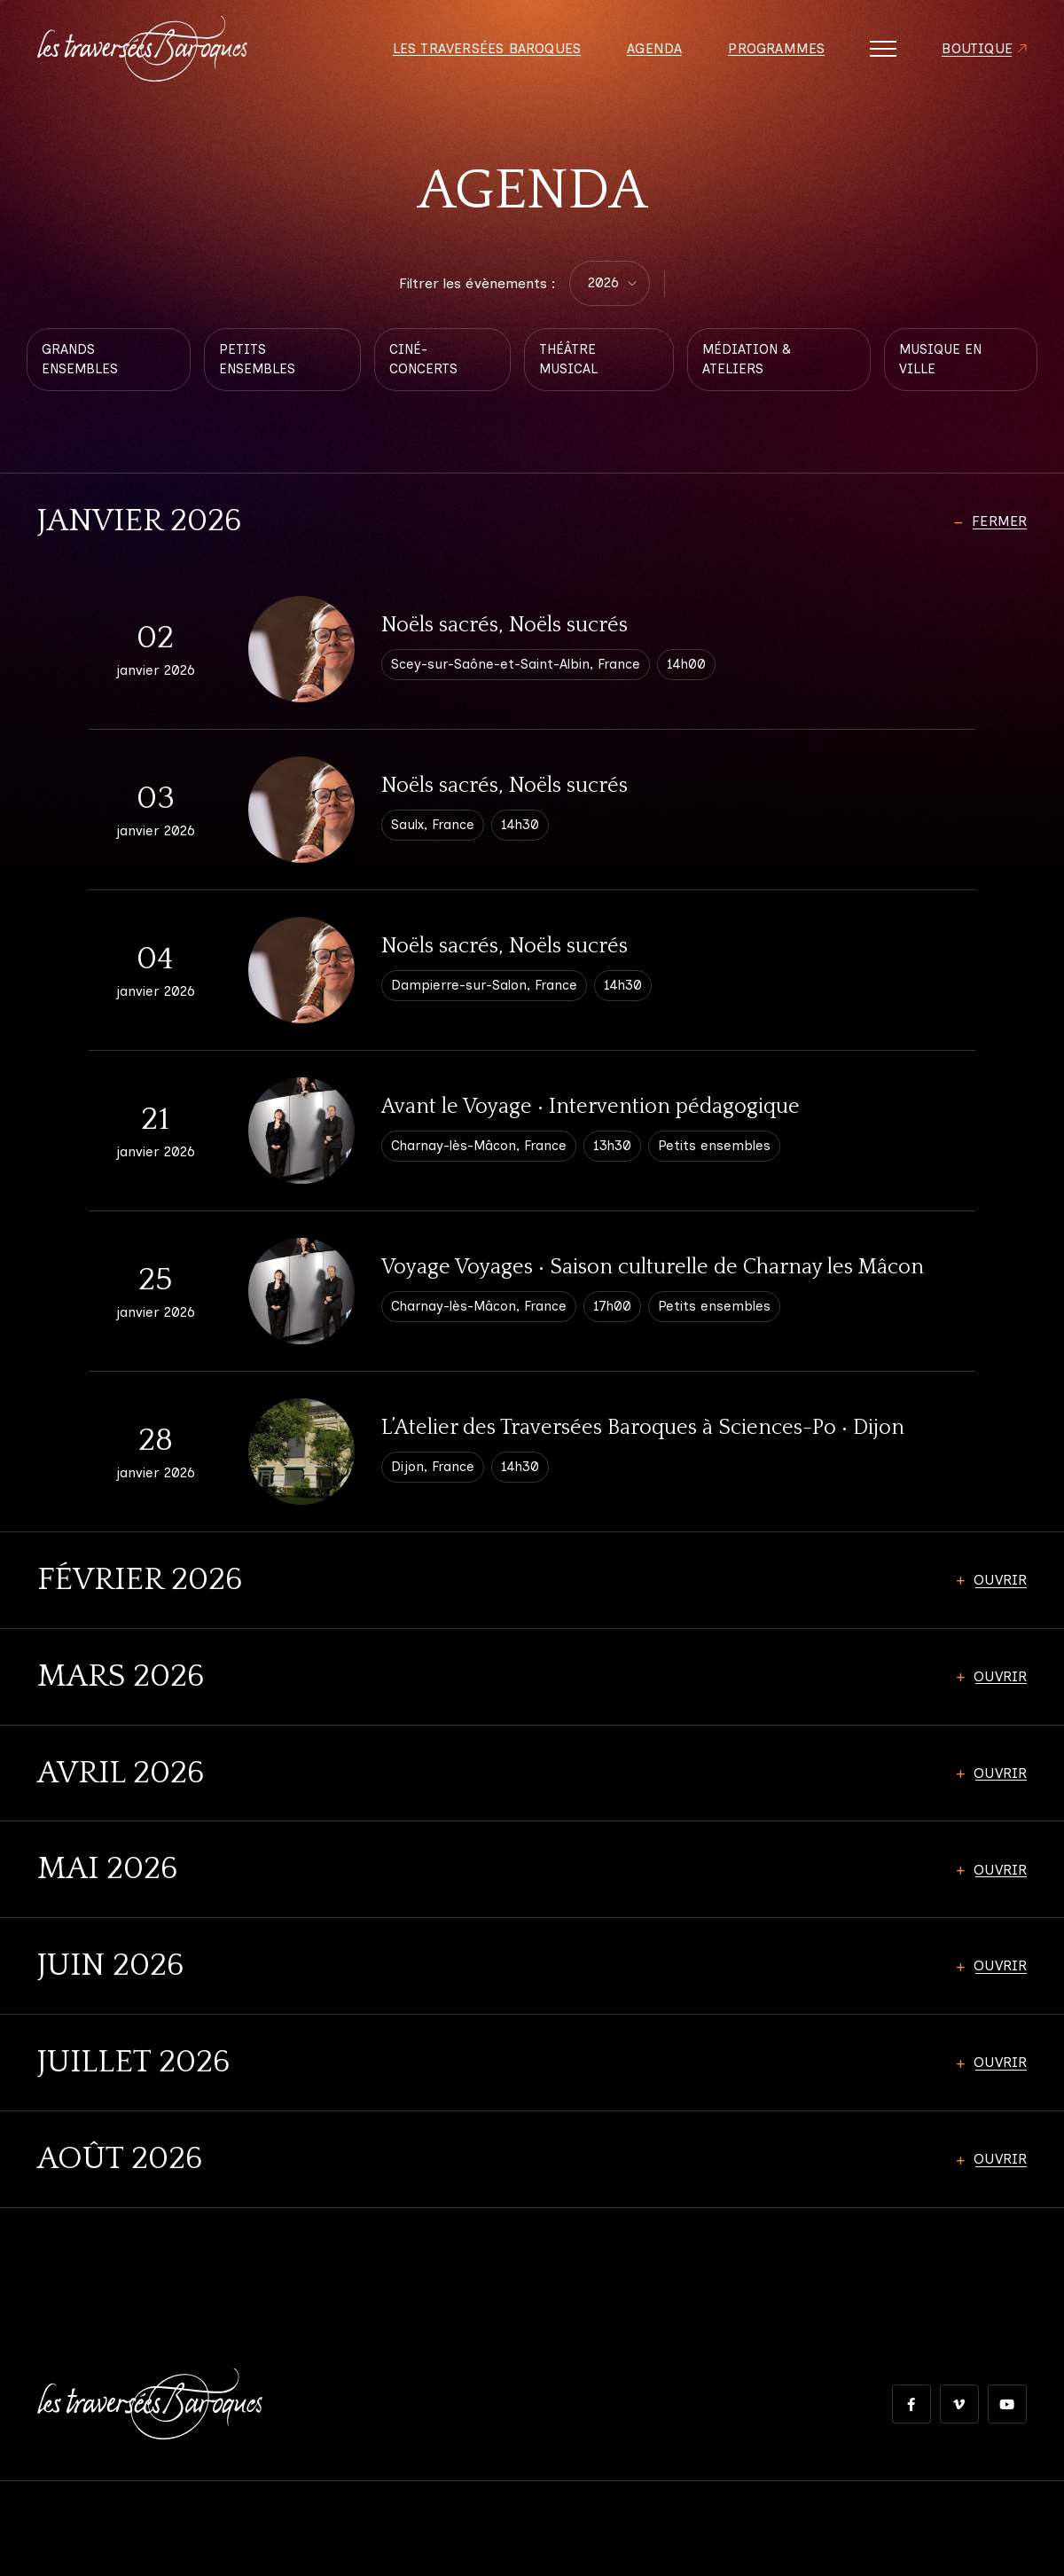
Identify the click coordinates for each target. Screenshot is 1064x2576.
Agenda (651, 53)
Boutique (976, 53)
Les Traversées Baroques (483, 53)
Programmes (774, 53)
